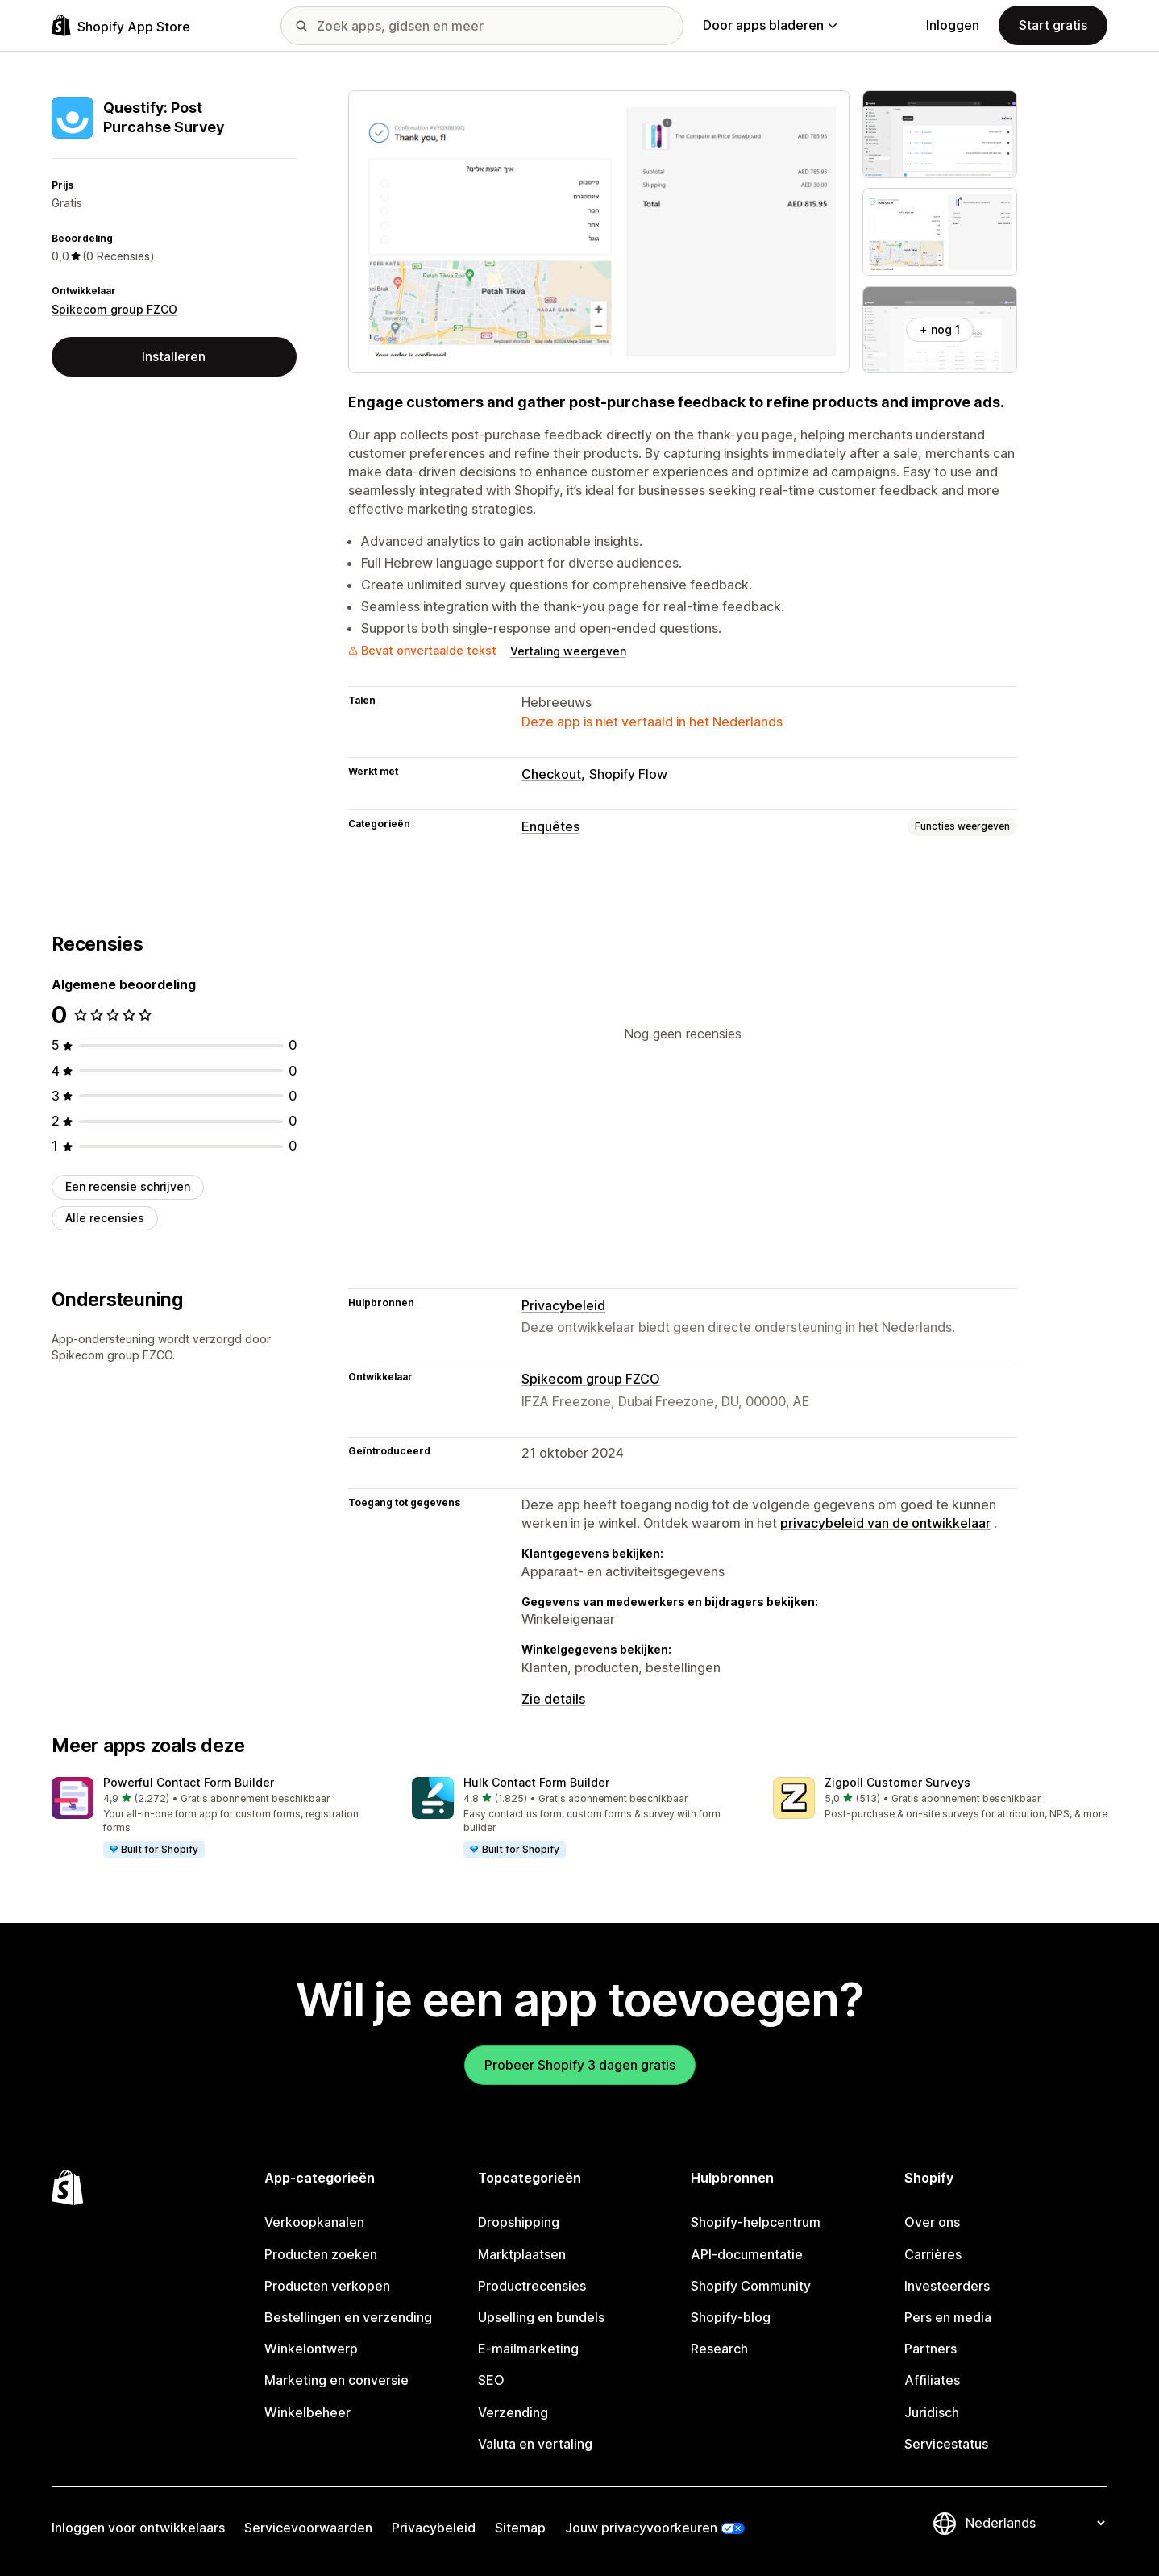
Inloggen (952, 25)
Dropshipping (518, 2222)
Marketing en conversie (336, 2380)
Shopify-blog (731, 2317)
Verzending (513, 2412)
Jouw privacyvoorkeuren (641, 2528)
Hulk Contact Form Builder (536, 1782)
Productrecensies (532, 2286)
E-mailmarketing (528, 2349)
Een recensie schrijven (127, 1186)
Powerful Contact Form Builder (188, 1782)
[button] (219, 1818)
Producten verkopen (327, 2286)
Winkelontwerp (311, 2349)
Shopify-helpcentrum (755, 2222)
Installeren (174, 356)
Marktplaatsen (522, 2254)
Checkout (551, 774)
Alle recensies (104, 1218)
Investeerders (947, 2286)
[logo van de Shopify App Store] (121, 25)
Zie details (553, 1699)
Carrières (933, 2254)
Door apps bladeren (770, 25)
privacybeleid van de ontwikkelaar (885, 1523)
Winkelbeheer (307, 2412)
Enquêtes (550, 826)
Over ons (932, 2222)
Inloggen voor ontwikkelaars (138, 2528)
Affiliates (932, 2380)
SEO (491, 2380)
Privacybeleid (563, 1305)
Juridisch (931, 2412)
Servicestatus (946, 2444)
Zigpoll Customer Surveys (897, 1782)
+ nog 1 (940, 329)
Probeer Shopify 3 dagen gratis (579, 2065)
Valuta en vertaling (535, 2444)
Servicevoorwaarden (308, 2528)
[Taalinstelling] (1034, 2523)
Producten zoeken (320, 2254)
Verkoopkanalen (314, 2222)
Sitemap (520, 2528)
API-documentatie (747, 2254)
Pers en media (947, 2317)
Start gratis (1053, 25)
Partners (930, 2349)
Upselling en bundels (541, 2317)
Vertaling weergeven (568, 651)
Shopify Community (751, 2286)
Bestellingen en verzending (348, 2317)
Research (719, 2349)
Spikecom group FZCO (114, 309)
